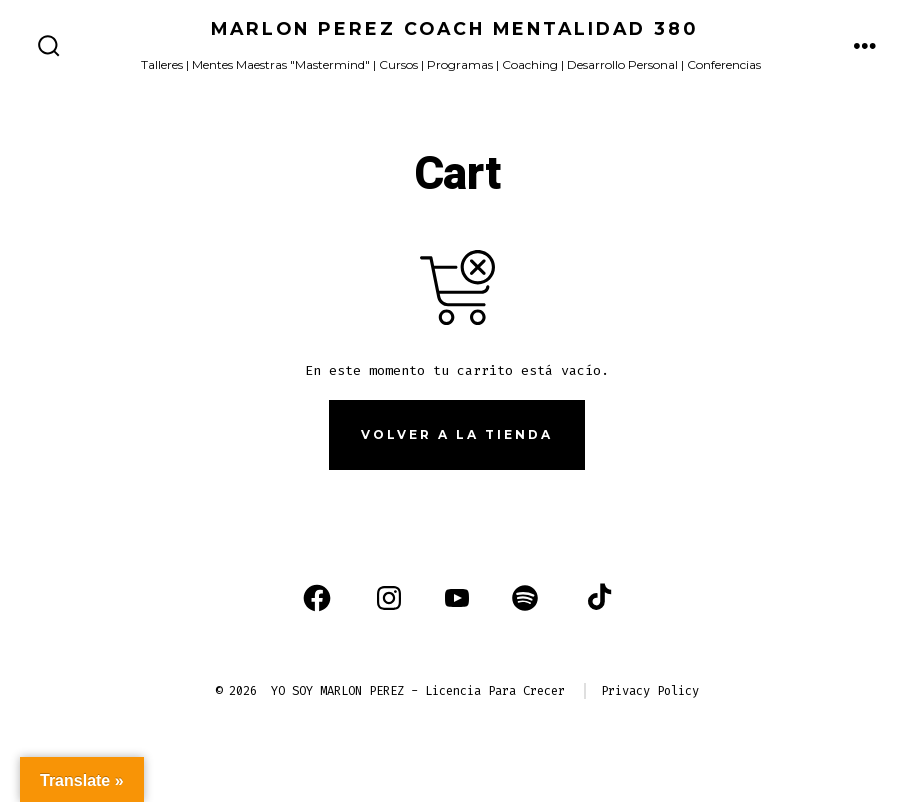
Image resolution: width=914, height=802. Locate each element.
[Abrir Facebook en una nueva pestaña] (317, 598)
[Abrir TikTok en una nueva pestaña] (597, 598)
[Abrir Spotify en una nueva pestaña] (525, 598)
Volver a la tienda (457, 434)
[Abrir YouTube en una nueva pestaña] (457, 598)
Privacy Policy (650, 691)
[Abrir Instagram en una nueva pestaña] (389, 598)
